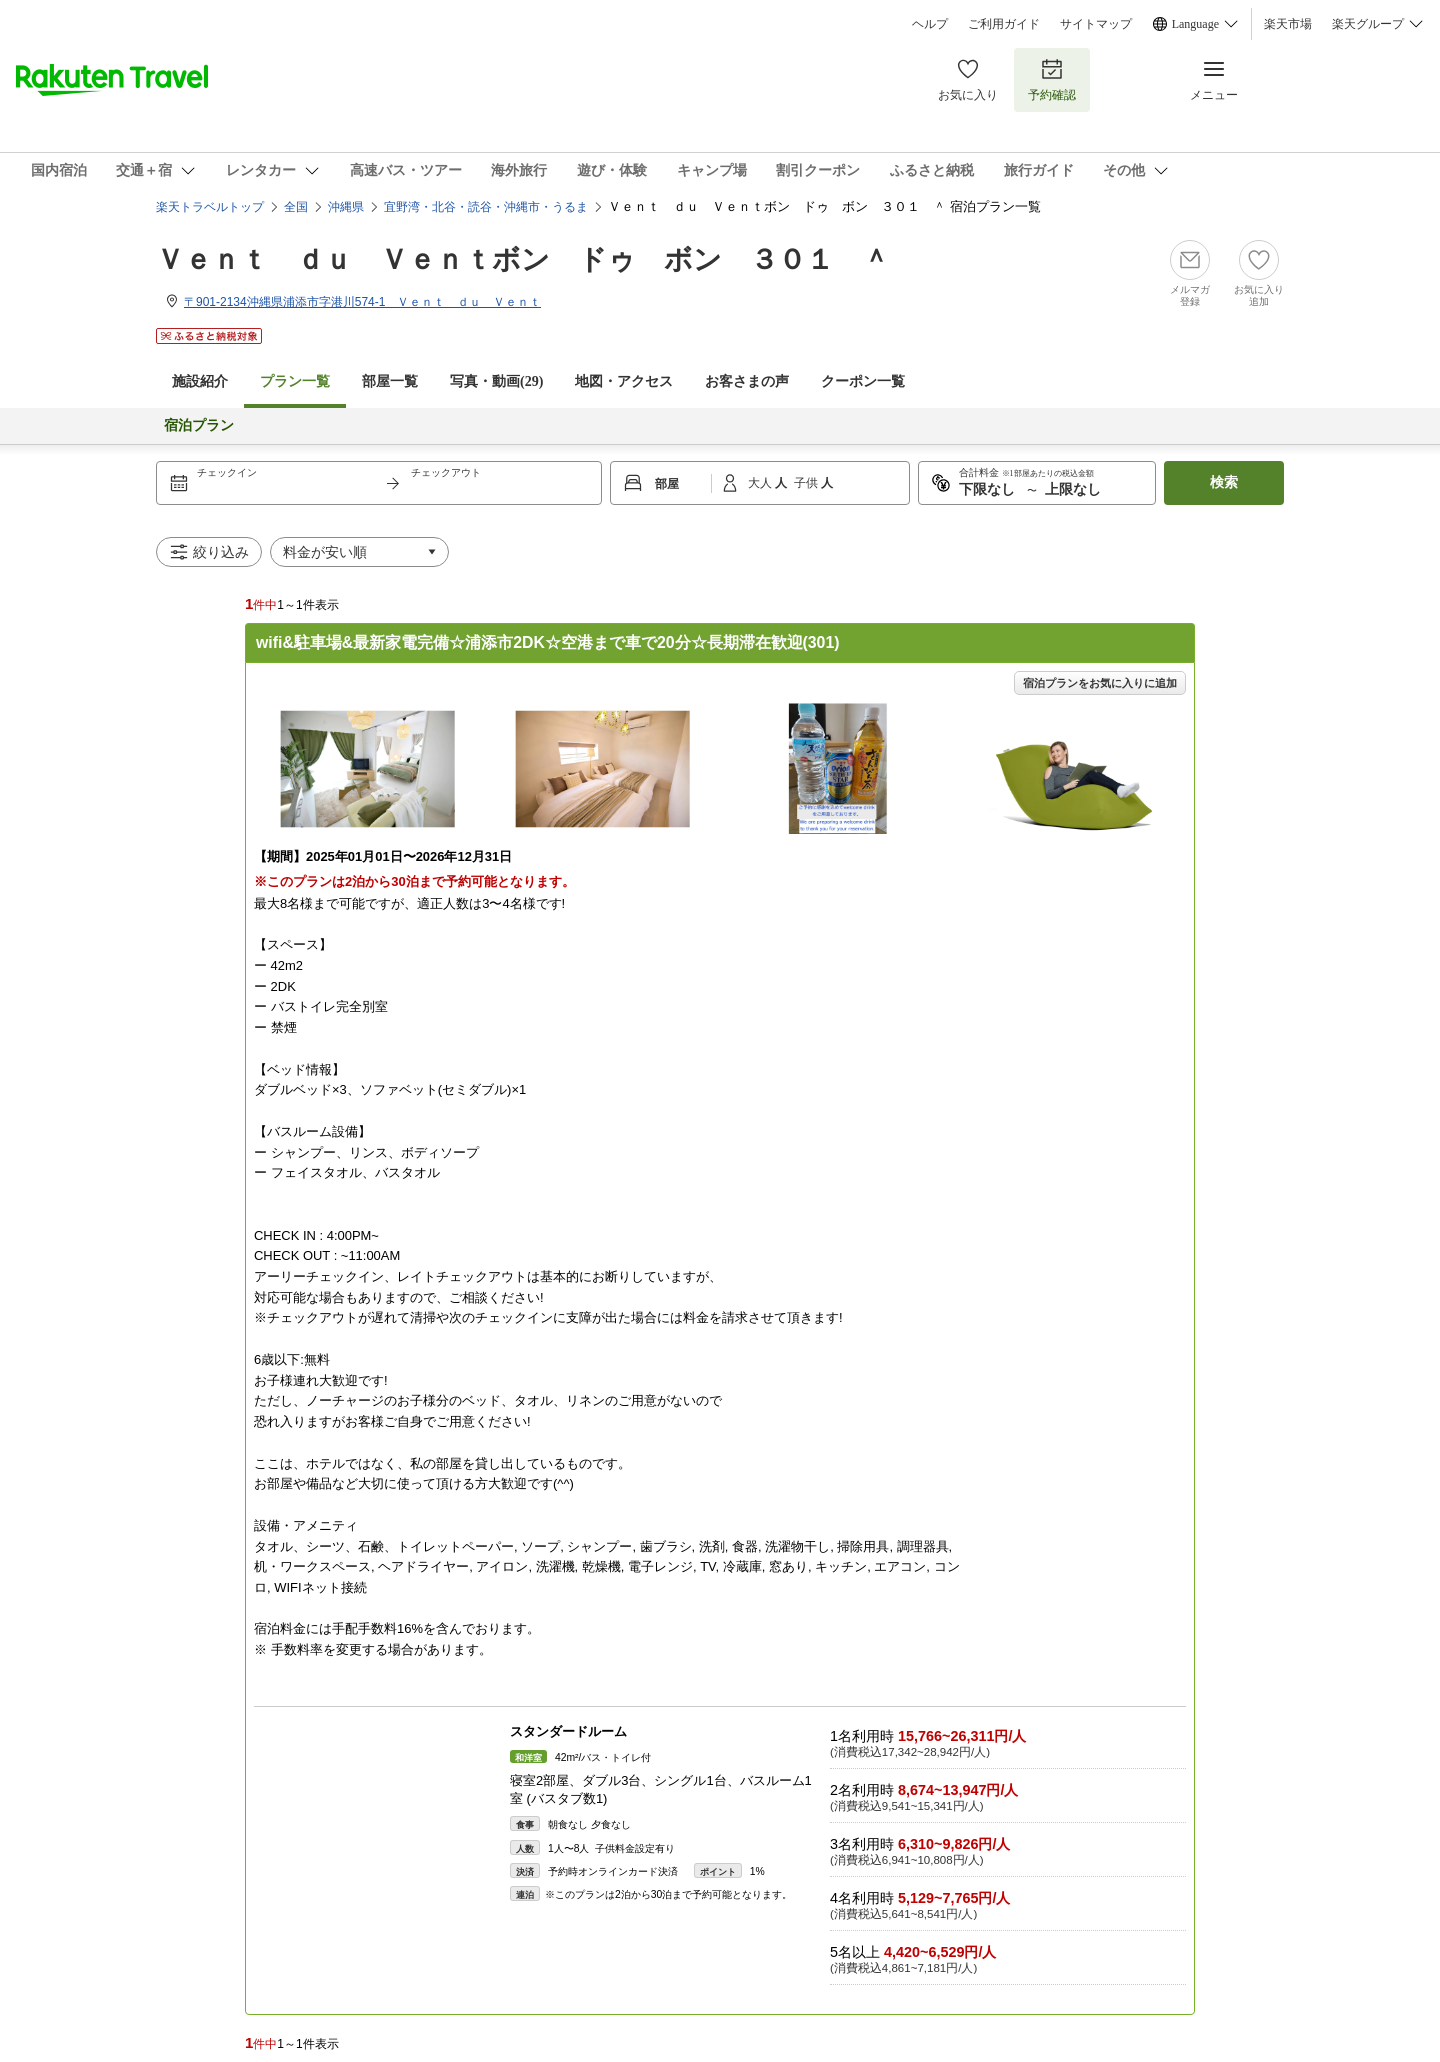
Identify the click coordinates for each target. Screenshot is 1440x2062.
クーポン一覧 (863, 381)
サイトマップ (1096, 24)
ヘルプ (930, 24)
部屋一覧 (390, 381)
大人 (761, 483)
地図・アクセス (624, 381)
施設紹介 (200, 381)
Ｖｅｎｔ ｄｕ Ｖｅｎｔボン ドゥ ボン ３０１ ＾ (523, 259)
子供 (807, 483)
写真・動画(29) (496, 381)
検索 (1224, 482)
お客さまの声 (747, 381)
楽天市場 (1288, 24)
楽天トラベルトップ (210, 207)
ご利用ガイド (1004, 24)
